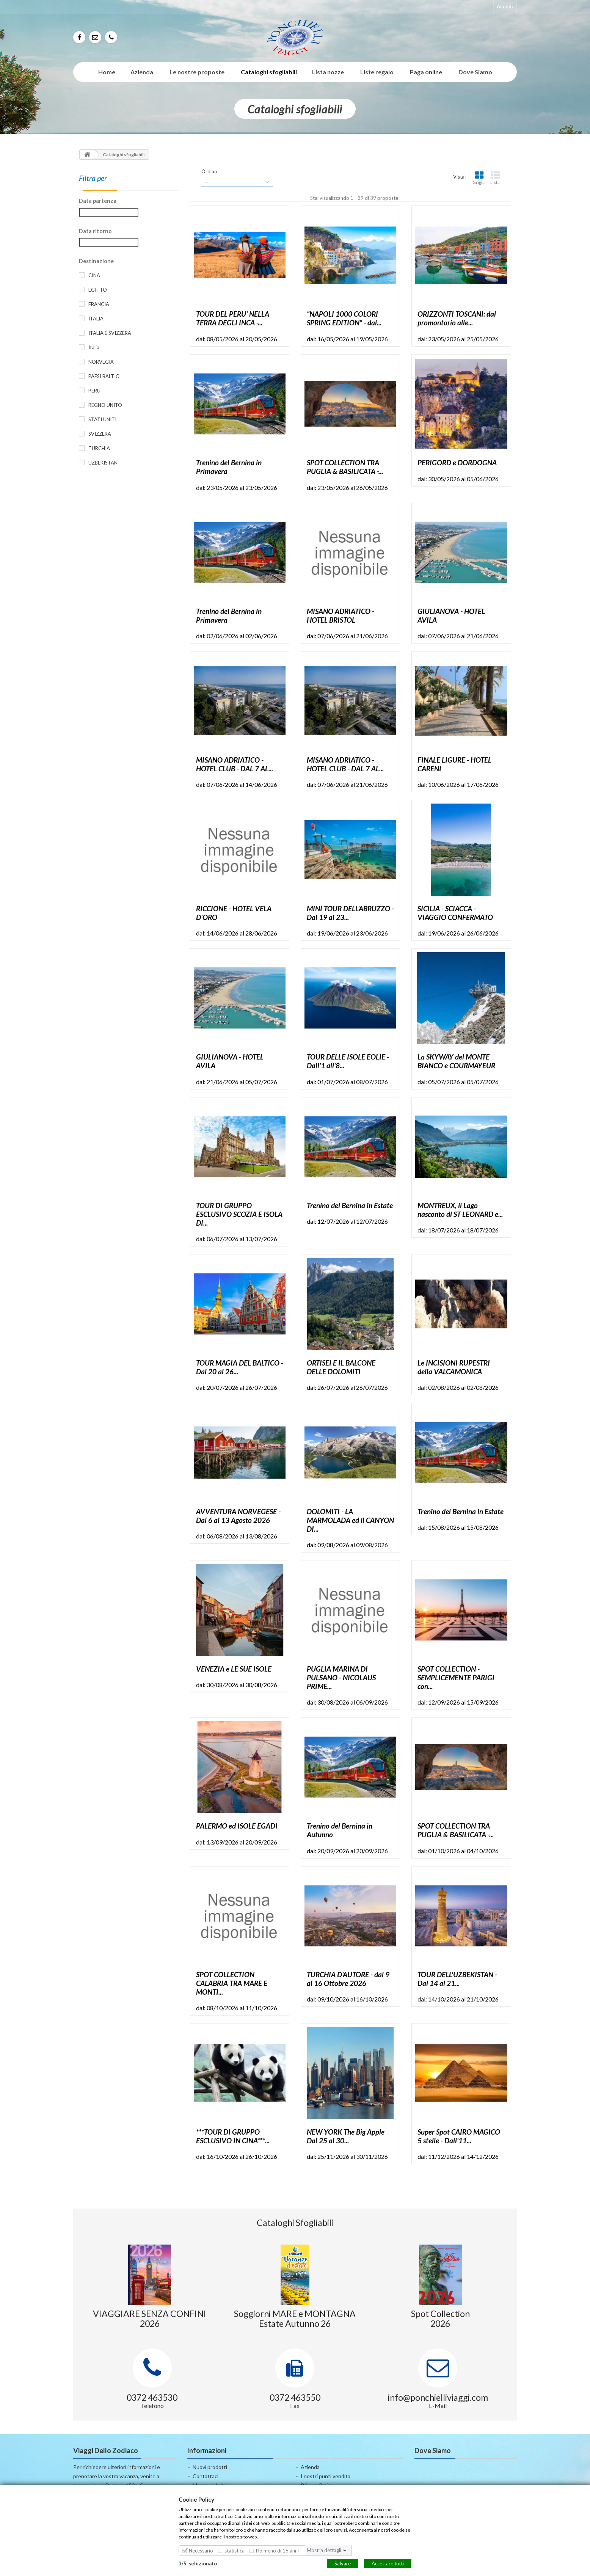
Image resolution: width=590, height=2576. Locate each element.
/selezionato (198, 2563)
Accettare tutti (388, 2563)
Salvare (342, 2563)
